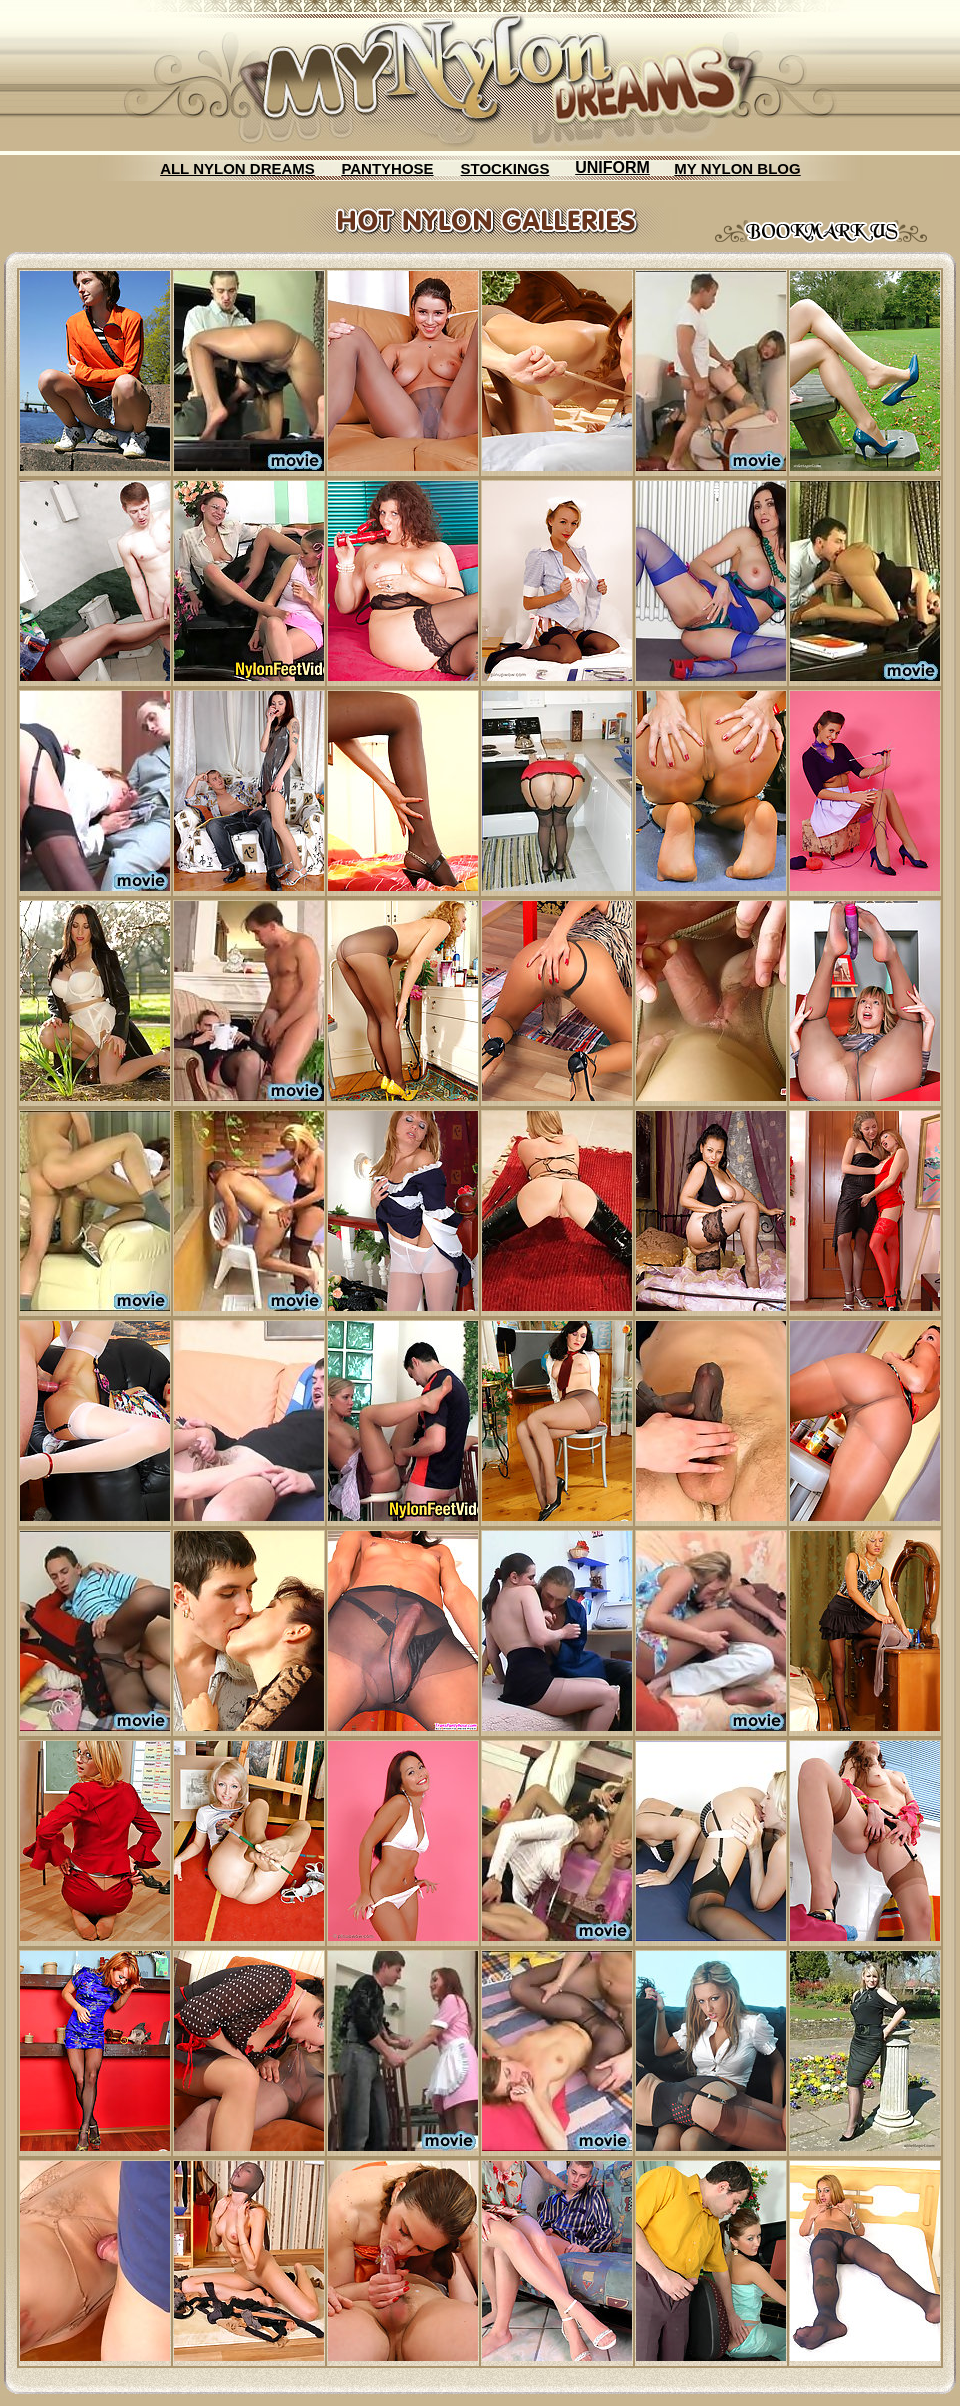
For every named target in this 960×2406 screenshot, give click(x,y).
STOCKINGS (505, 168)
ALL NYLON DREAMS (237, 168)
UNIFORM (612, 167)
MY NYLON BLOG (737, 168)
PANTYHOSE (387, 168)
